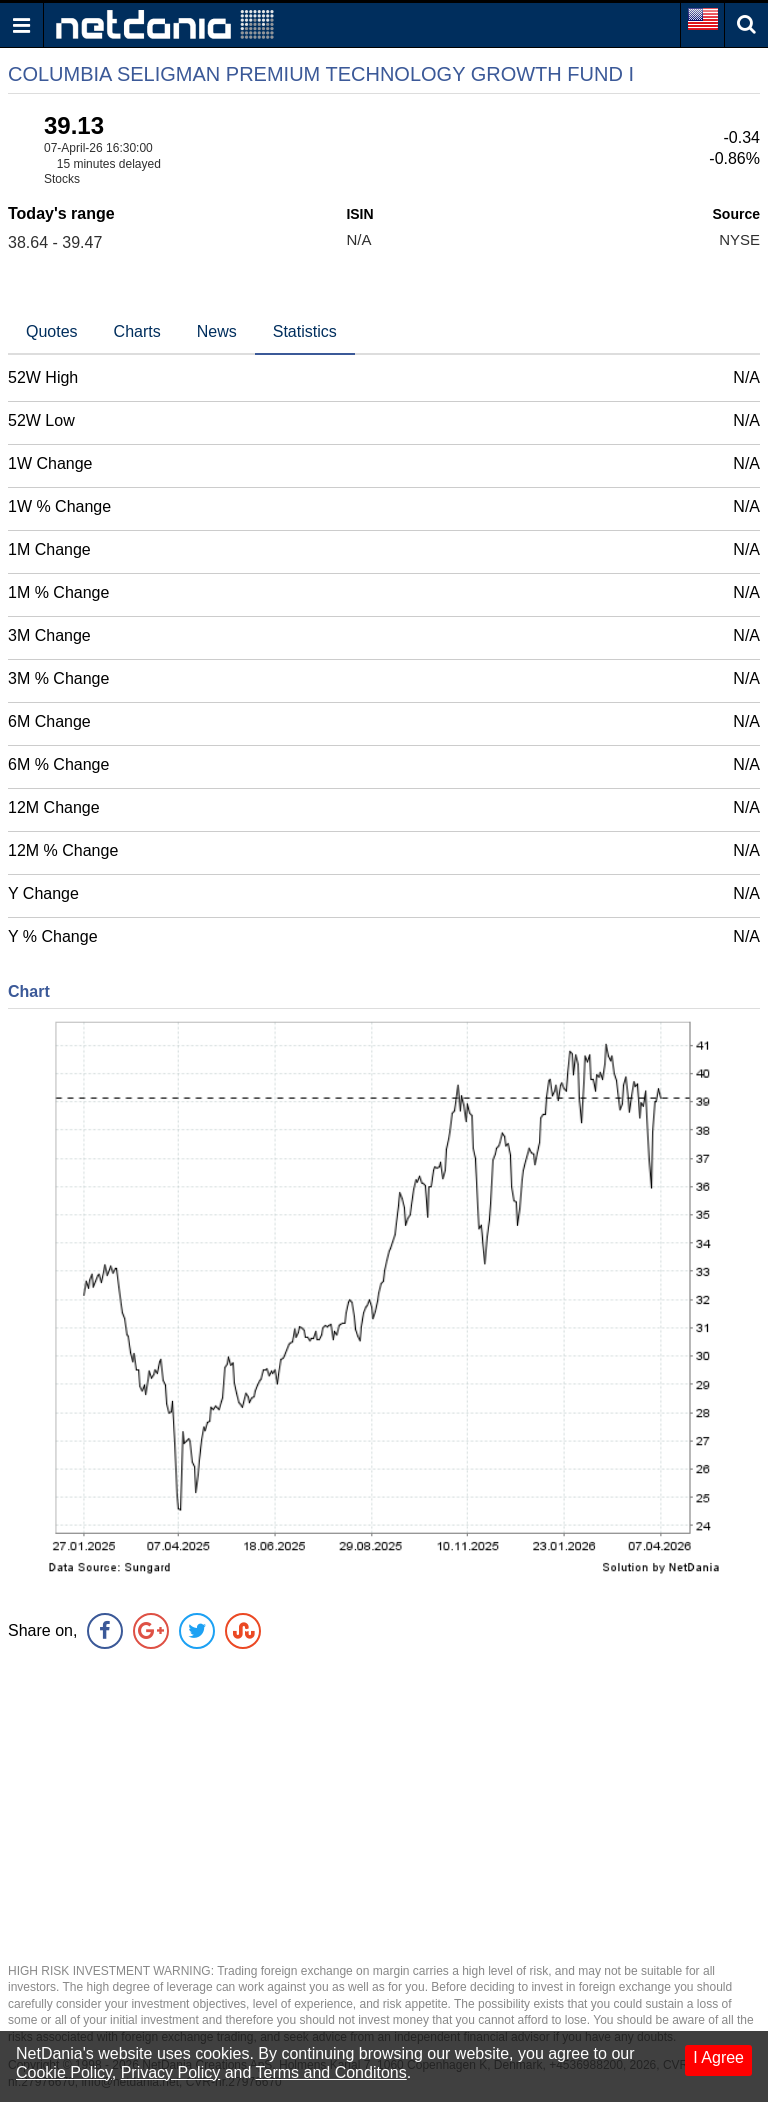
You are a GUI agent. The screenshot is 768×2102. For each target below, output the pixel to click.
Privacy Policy (171, 2072)
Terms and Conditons (331, 2072)
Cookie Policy (64, 2072)
